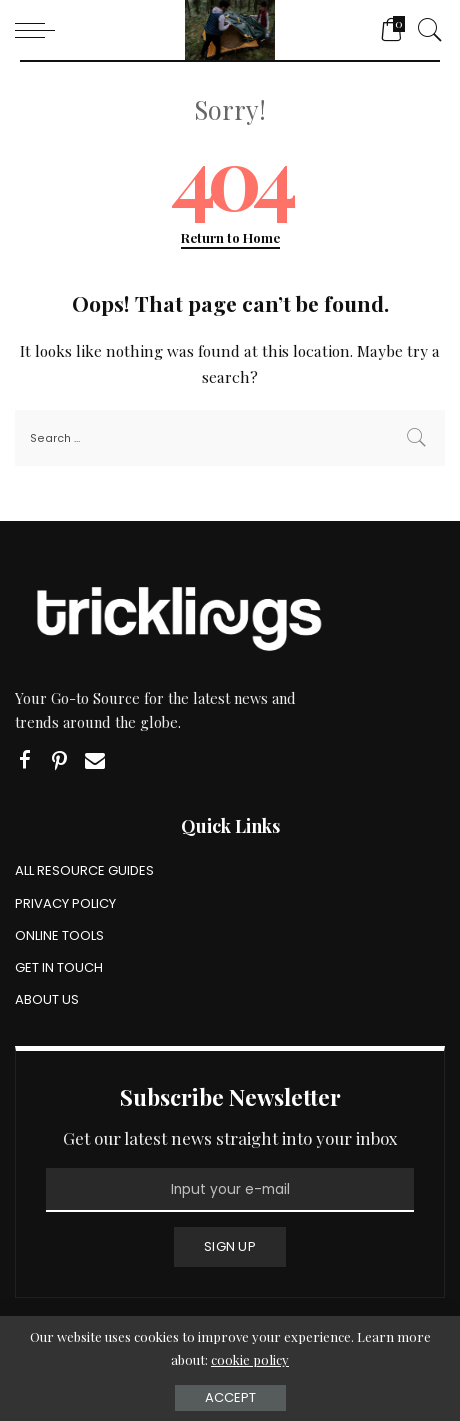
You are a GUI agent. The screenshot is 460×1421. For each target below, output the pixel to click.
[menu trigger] (40, 30)
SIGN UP (230, 1246)
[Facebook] (25, 760)
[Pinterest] (60, 760)
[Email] (95, 760)
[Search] (425, 30)
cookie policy (250, 1359)
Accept (230, 1397)
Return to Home (230, 237)
